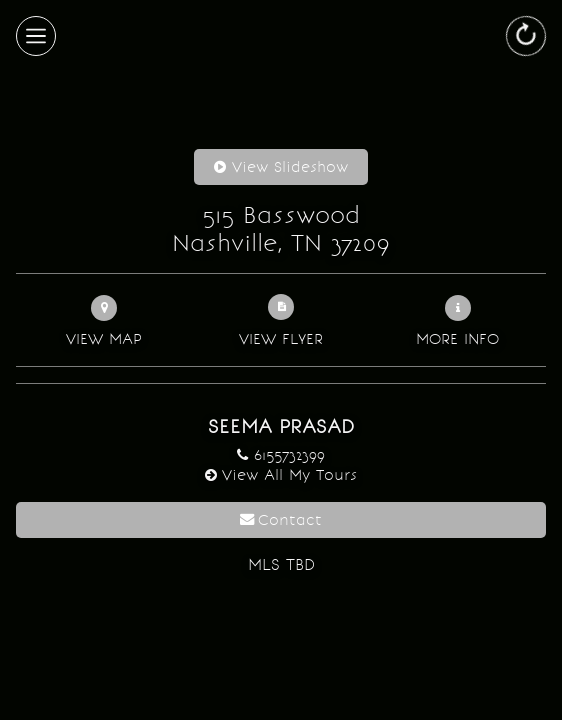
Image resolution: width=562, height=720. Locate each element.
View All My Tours (289, 474)
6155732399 (289, 454)
